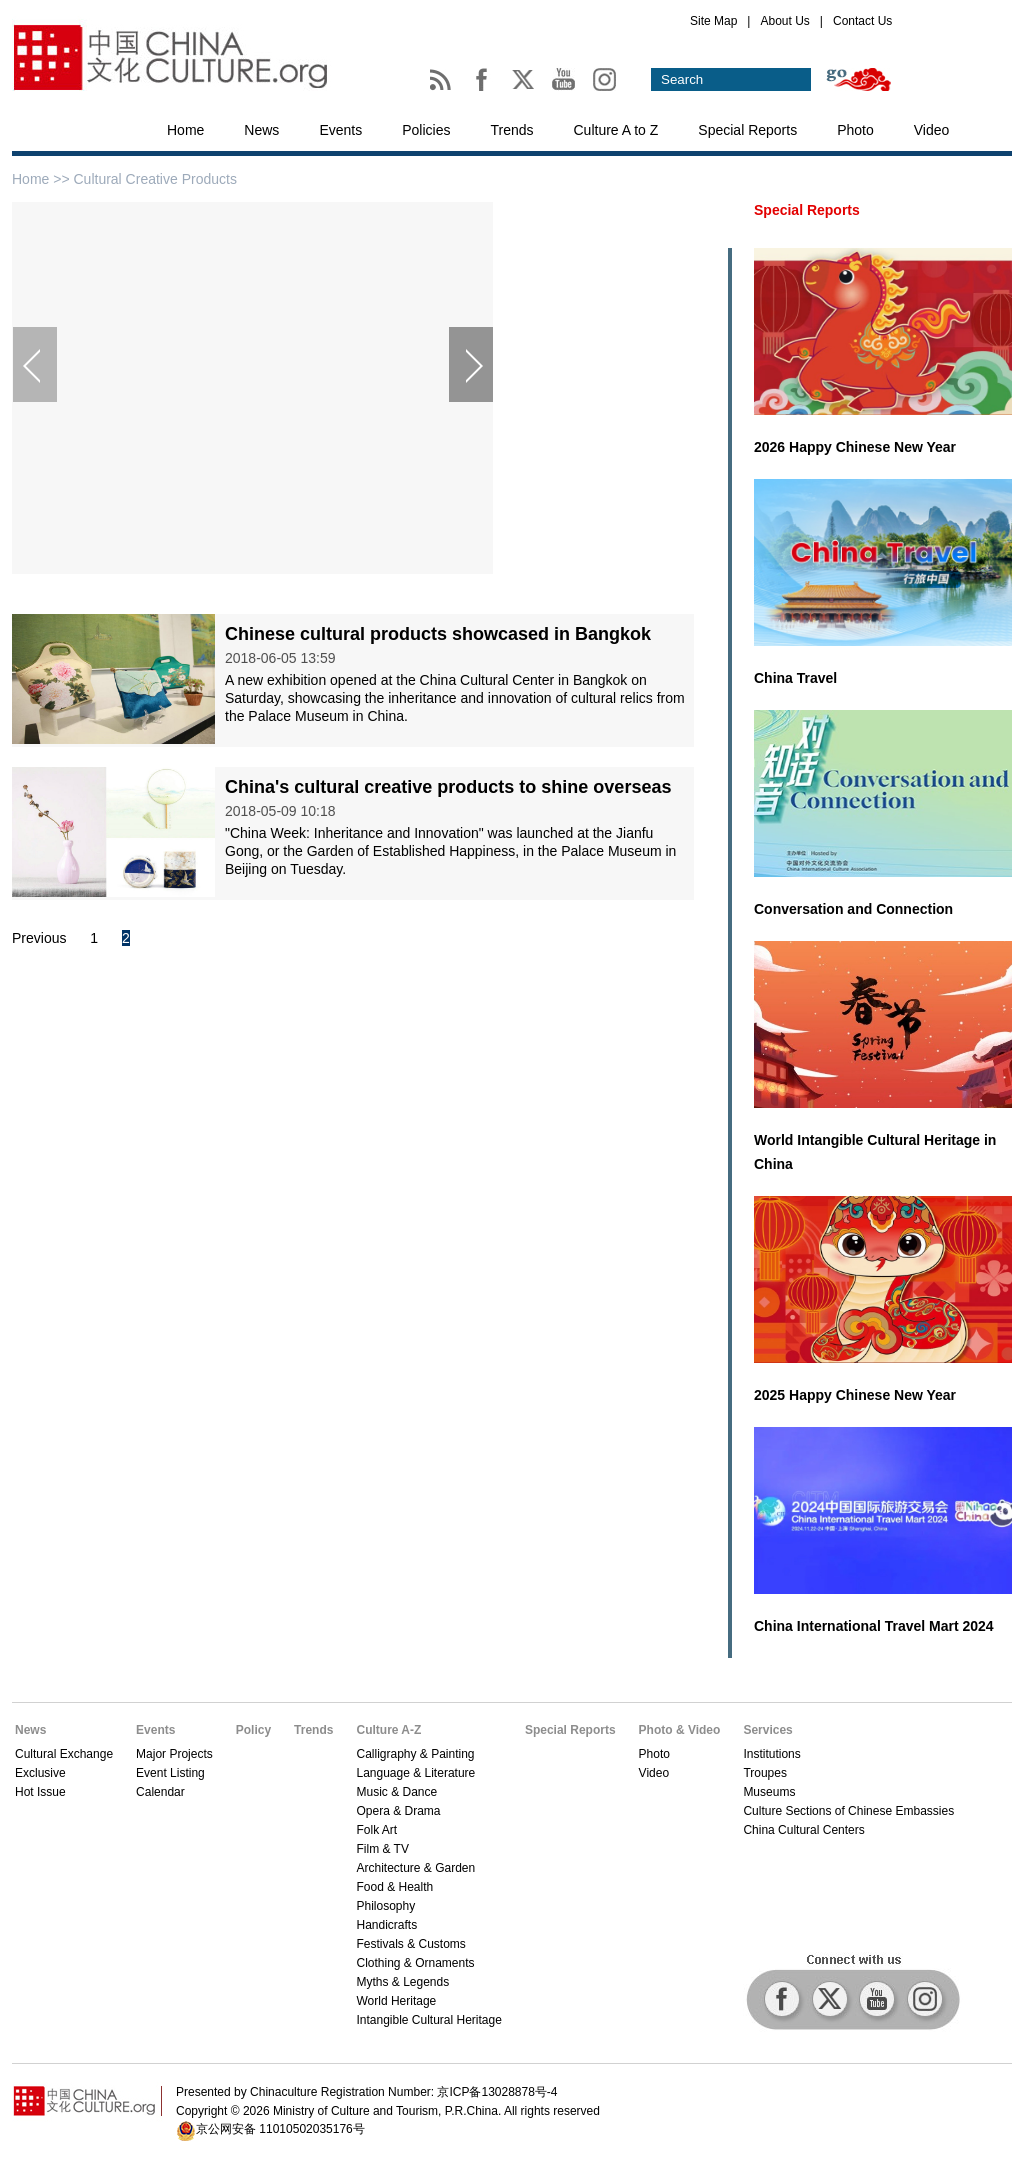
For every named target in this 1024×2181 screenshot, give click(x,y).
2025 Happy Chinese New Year (855, 1395)
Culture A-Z (388, 1730)
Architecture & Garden (415, 1868)
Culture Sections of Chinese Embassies (848, 1811)
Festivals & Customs (410, 1944)
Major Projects (174, 1754)
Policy (253, 1730)
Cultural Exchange (64, 1754)
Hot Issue (40, 1792)
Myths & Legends (402, 1982)
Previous (39, 938)
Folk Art (376, 1830)
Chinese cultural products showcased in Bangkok (438, 634)
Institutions (771, 1754)
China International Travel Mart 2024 (874, 1626)
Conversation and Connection (853, 909)
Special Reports (747, 130)
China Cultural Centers (803, 1830)
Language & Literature (415, 1773)
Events (340, 130)
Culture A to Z (616, 130)
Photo (855, 130)
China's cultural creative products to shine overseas (448, 787)
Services (767, 1730)
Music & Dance (396, 1792)
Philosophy (385, 1906)
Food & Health (394, 1887)
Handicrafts (386, 1925)
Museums (769, 1792)
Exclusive (40, 1773)
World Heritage (396, 2001)
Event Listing (170, 1773)
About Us (784, 21)
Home (185, 130)
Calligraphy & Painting (415, 1754)
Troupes (765, 1773)
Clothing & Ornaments (415, 1963)
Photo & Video (680, 1730)
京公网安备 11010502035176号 (280, 2129)
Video (932, 130)
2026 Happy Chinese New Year (855, 447)
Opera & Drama (398, 1811)
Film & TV (382, 1849)
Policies (426, 130)
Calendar (160, 1792)
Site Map (713, 21)
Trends (511, 130)
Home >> (42, 179)
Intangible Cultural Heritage (428, 2020)
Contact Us (862, 21)
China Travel (795, 678)
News (261, 130)
